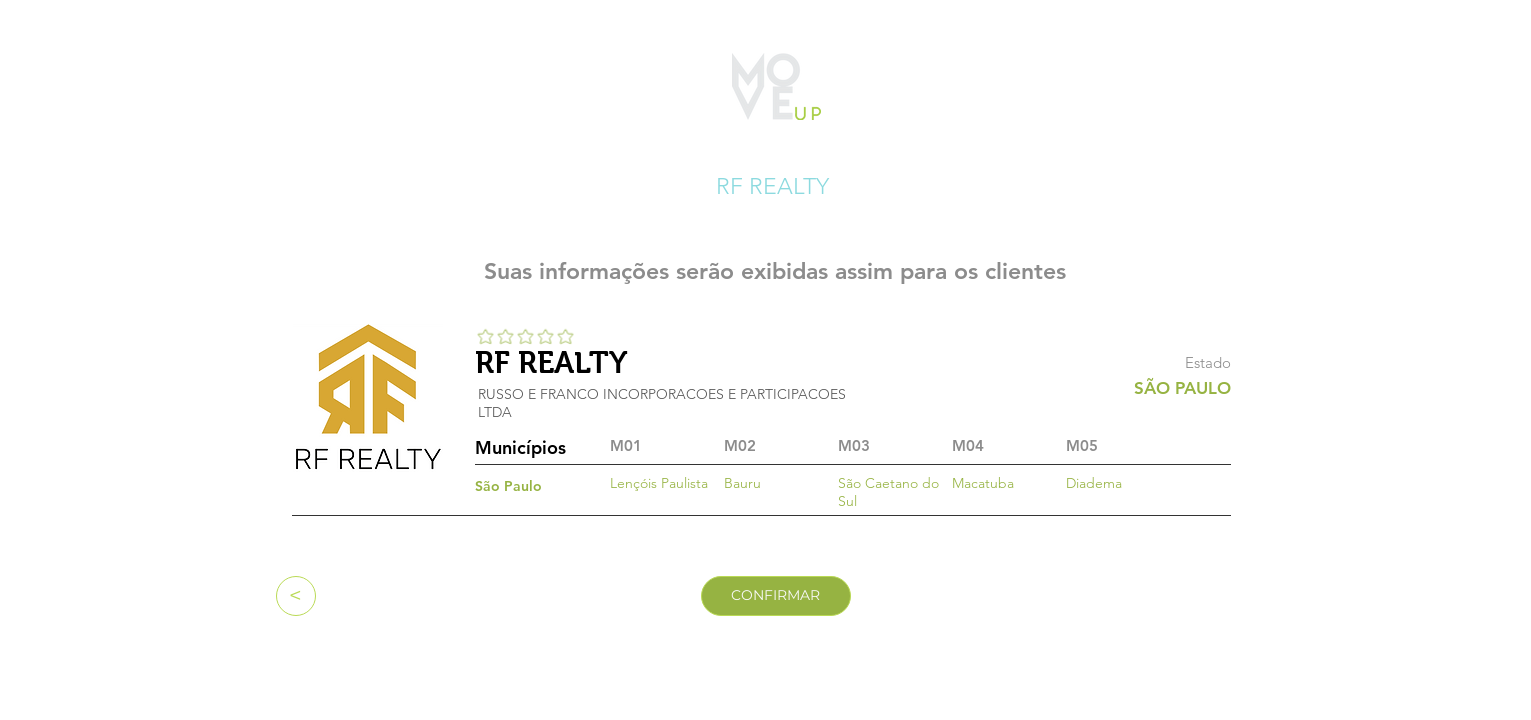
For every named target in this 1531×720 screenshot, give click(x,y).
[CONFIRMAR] (776, 596)
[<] (296, 596)
